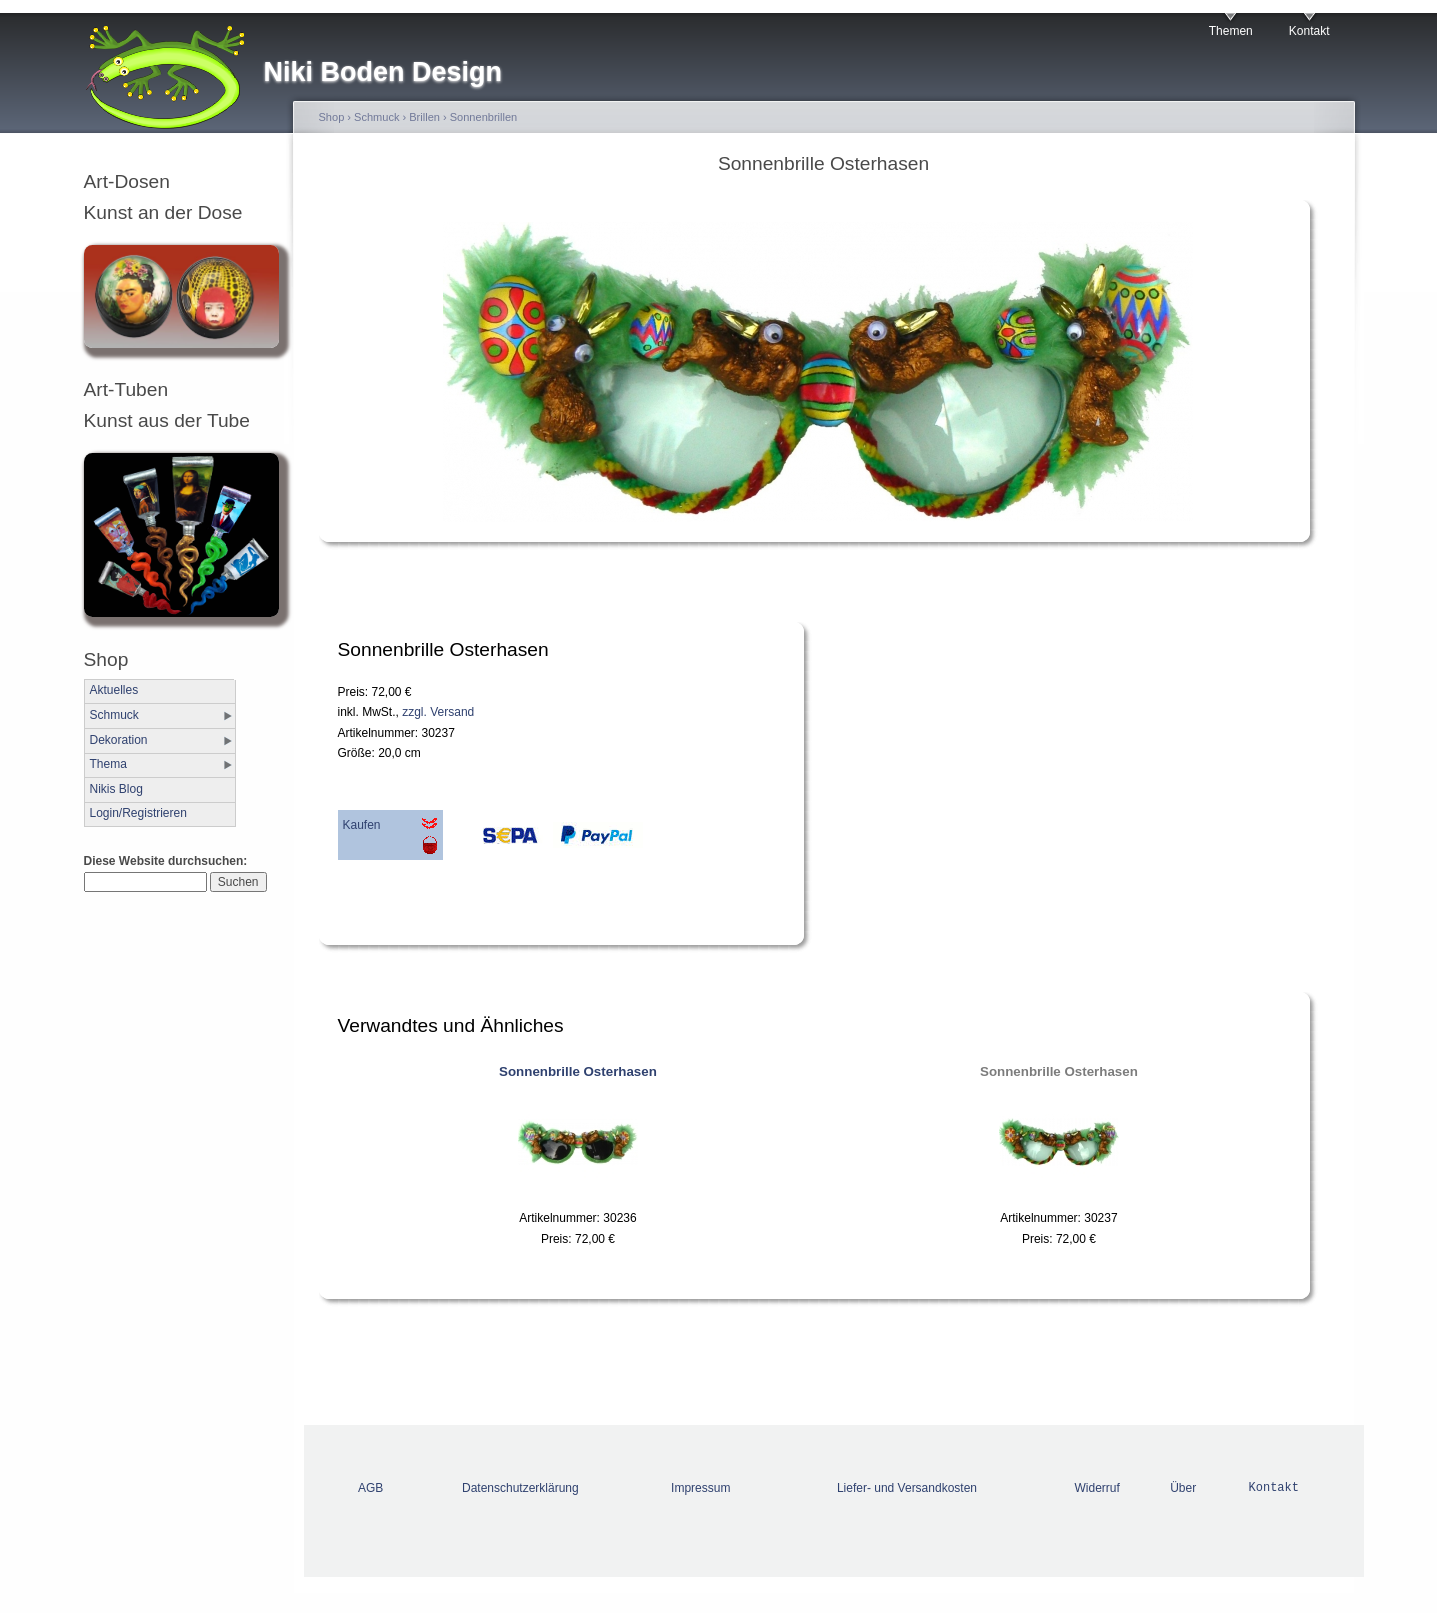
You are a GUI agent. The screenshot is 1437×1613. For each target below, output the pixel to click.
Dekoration (119, 740)
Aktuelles (114, 690)
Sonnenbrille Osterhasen (578, 1071)
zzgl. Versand (438, 712)
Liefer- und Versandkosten (907, 1488)
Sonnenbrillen (483, 117)
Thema (108, 764)
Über (1183, 1488)
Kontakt (1309, 31)
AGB (370, 1488)
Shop (332, 117)
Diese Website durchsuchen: (166, 861)
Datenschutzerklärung (520, 1488)
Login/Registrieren (138, 813)
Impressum (700, 1488)
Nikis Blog (116, 789)
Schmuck (114, 715)
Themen (1231, 31)
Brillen (424, 117)
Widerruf (1097, 1488)
